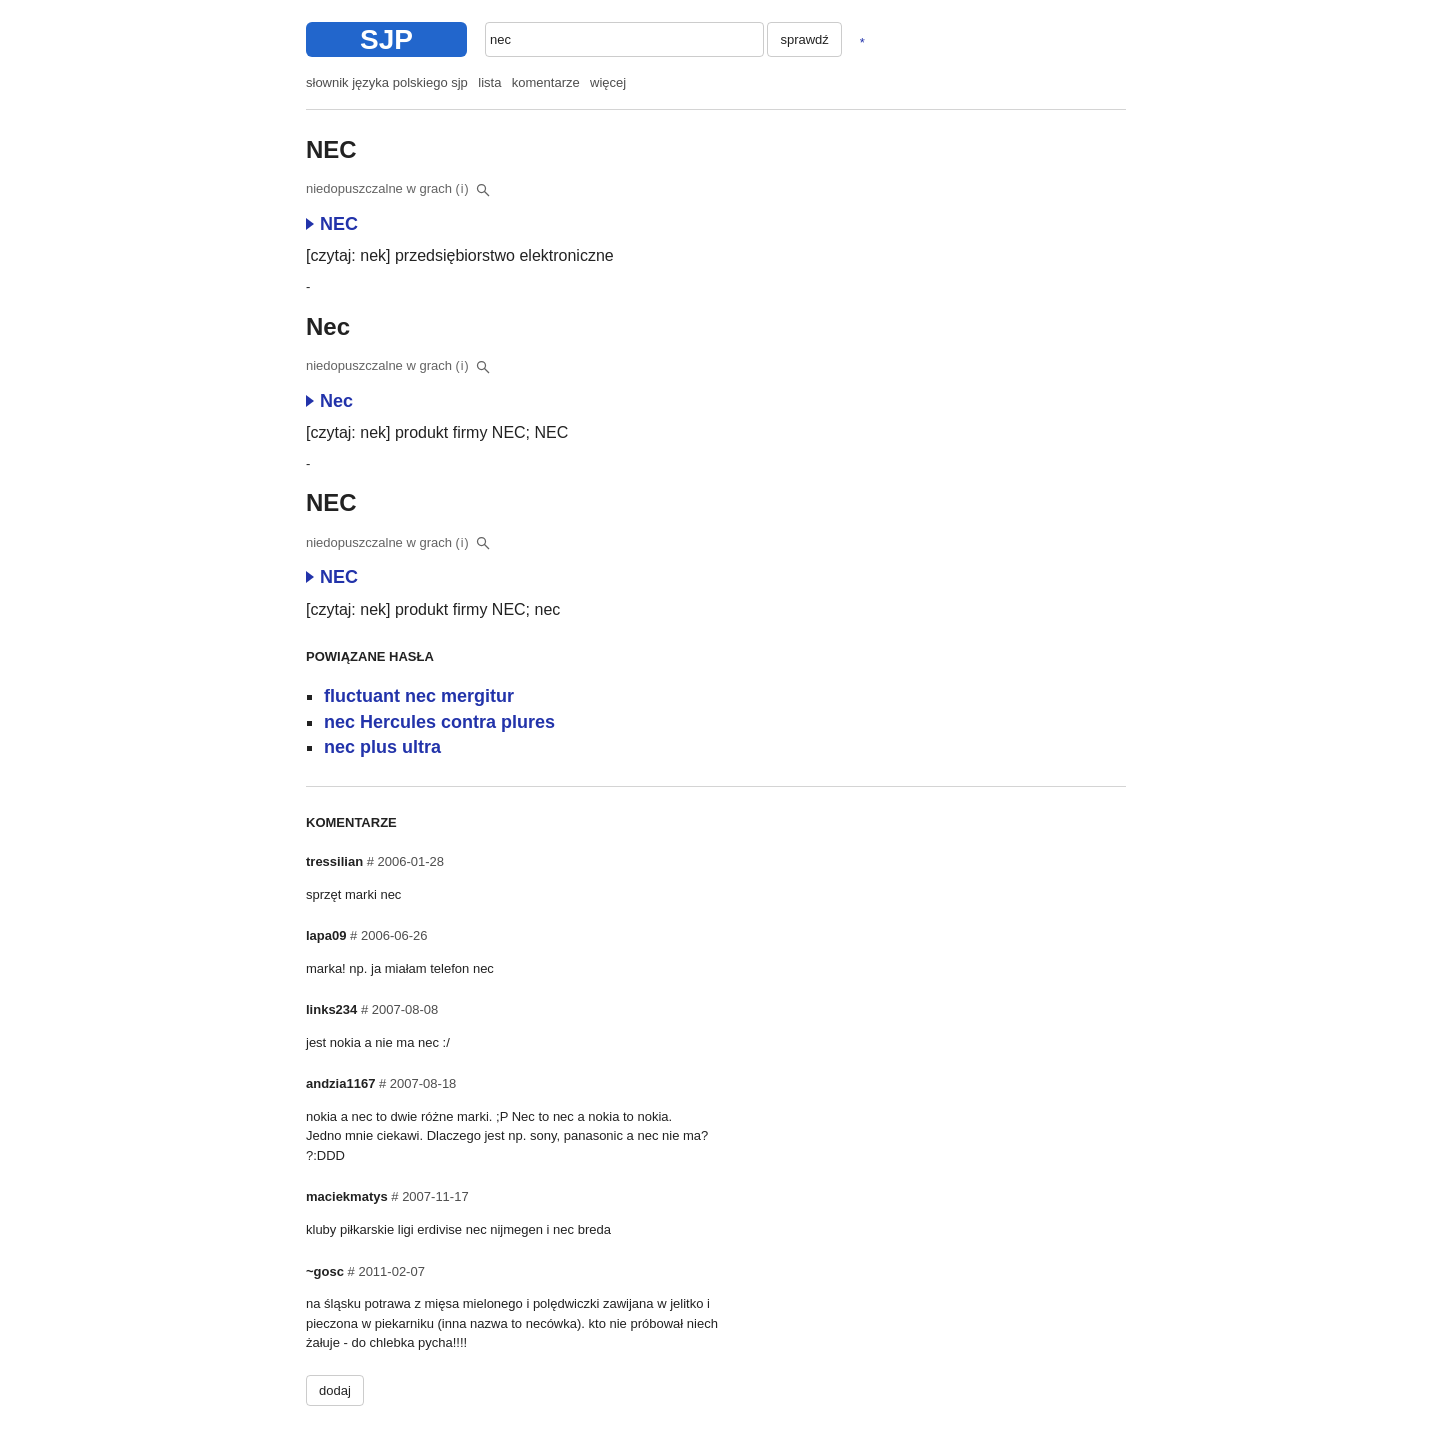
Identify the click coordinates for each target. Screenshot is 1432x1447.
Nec (329, 401)
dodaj (335, 1390)
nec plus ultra (382, 747)
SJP (386, 39)
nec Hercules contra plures (439, 722)
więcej (608, 82)
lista (489, 82)
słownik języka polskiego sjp (387, 82)
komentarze (546, 82)
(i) (463, 189)
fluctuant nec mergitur (419, 696)
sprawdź (804, 39)
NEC (332, 224)
